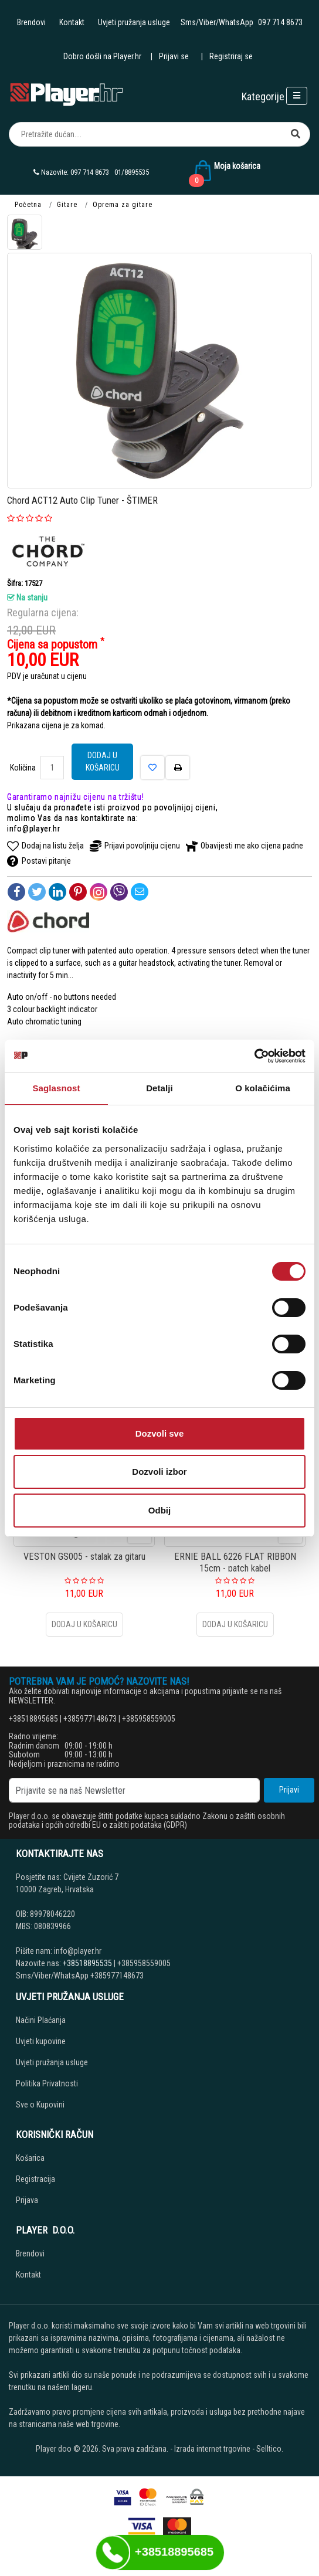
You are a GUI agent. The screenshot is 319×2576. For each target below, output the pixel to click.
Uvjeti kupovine (41, 2041)
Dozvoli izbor (159, 1472)
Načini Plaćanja (41, 2020)
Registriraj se (231, 56)
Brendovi (31, 22)
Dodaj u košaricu (103, 761)
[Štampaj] (177, 767)
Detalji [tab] (159, 1088)
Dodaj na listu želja (45, 846)
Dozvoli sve (159, 1433)
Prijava (27, 2200)
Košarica (30, 2158)
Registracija (35, 2179)
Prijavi (289, 1789)
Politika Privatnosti (47, 2083)
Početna (28, 205)
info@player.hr (33, 828)
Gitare (67, 205)
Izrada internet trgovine (212, 2448)
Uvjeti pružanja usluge (134, 22)
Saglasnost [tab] (56, 1088)
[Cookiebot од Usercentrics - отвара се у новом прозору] (254, 1056)
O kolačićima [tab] (262, 1088)
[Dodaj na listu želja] (152, 767)
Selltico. (269, 2448)
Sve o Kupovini (40, 2104)
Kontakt (71, 22)
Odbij (159, 1510)
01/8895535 (131, 172)
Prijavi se (174, 56)
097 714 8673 (280, 22)
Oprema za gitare (122, 205)
